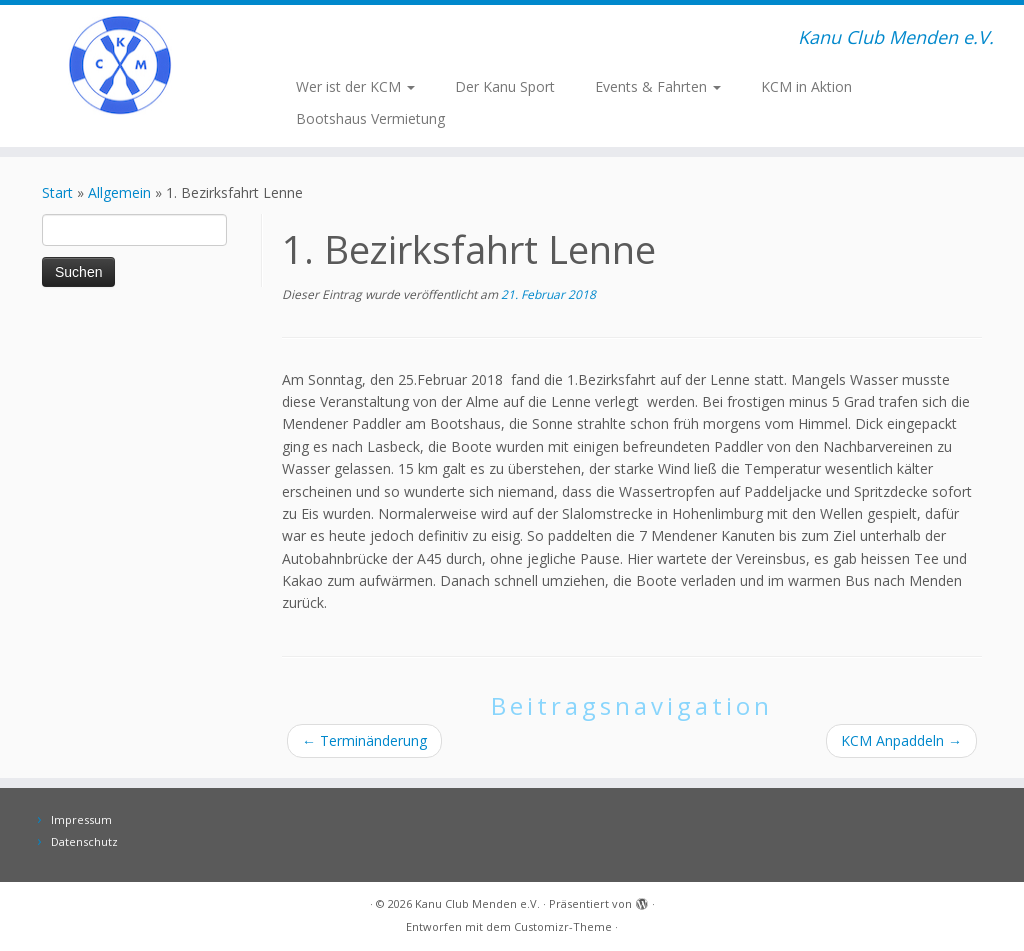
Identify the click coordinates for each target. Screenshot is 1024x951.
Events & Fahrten (658, 86)
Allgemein (119, 192)
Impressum (81, 819)
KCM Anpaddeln (901, 740)
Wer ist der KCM (355, 86)
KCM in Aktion (806, 86)
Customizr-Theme (563, 926)
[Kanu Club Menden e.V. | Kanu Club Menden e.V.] (120, 65)
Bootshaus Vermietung (370, 118)
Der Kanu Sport (505, 86)
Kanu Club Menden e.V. (477, 903)
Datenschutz (84, 841)
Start (57, 192)
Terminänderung (364, 740)
